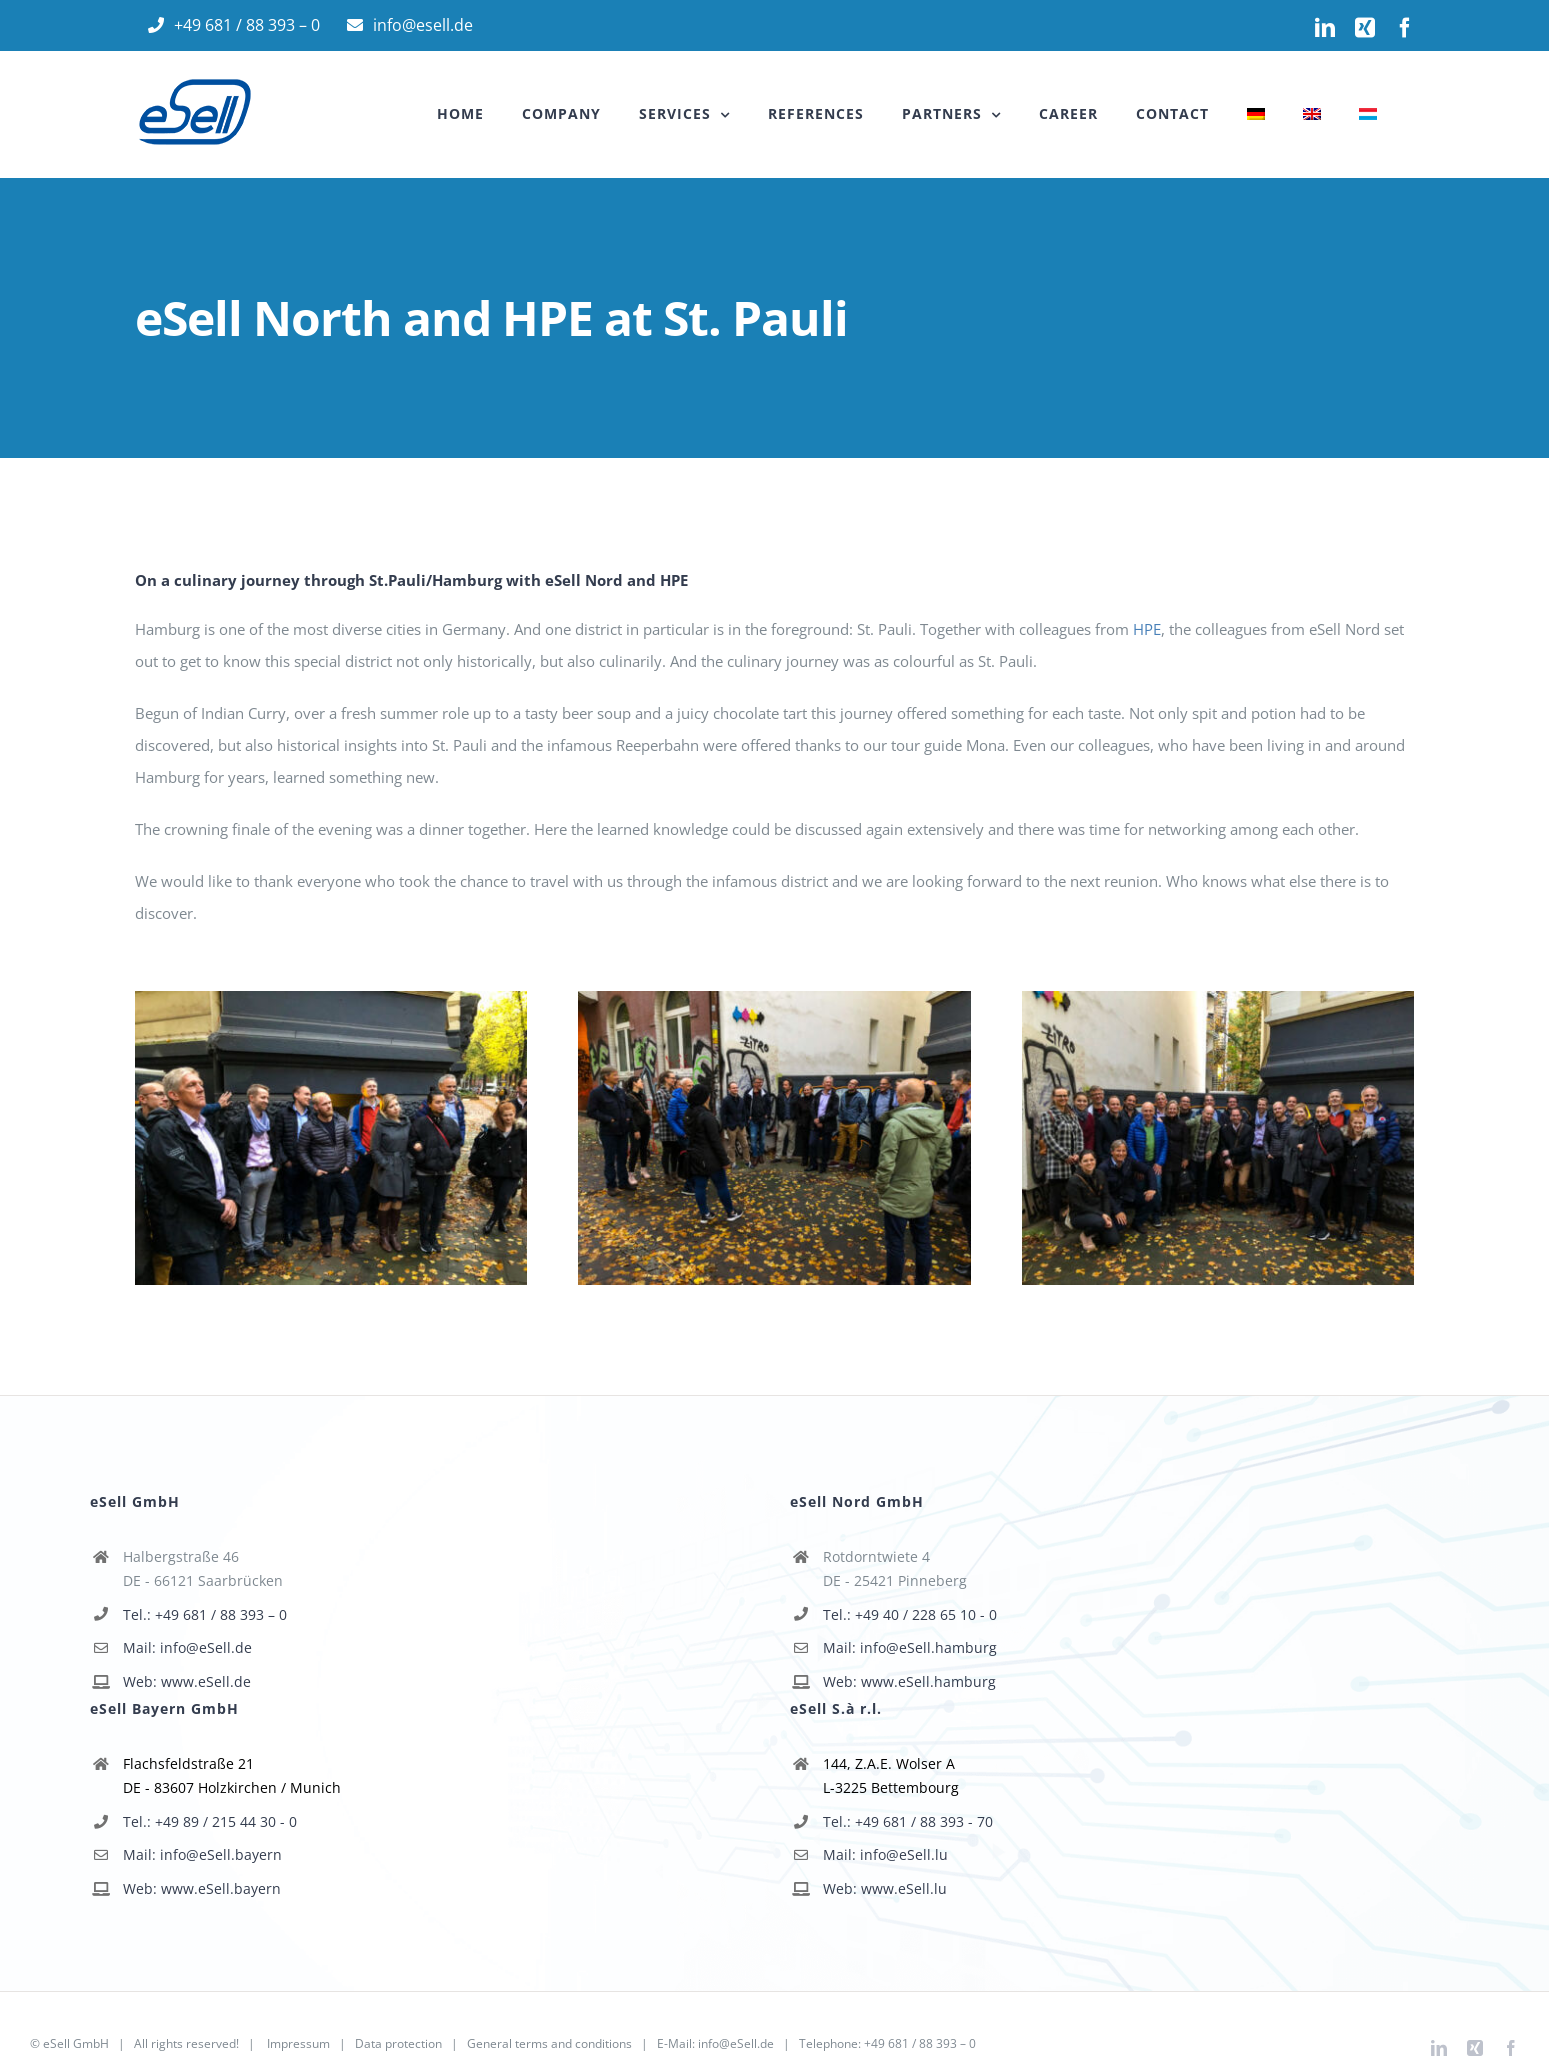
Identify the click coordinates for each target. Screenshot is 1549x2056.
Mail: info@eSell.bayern (202, 1854)
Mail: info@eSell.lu (885, 1854)
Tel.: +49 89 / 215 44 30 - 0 (210, 1821)
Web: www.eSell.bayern (202, 1888)
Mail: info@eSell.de (187, 1647)
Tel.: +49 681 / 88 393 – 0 (205, 1614)
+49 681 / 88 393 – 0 (920, 2043)
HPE (1147, 629)
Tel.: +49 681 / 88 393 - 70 (908, 1821)
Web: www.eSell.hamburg (909, 1681)
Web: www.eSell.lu (885, 1888)
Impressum (298, 2043)
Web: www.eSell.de (187, 1681)
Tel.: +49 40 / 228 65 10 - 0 (910, 1614)
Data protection (398, 2043)
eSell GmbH (76, 2043)
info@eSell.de (736, 2043)
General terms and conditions (549, 2043)
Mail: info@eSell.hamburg (910, 1647)
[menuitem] (1256, 114)
